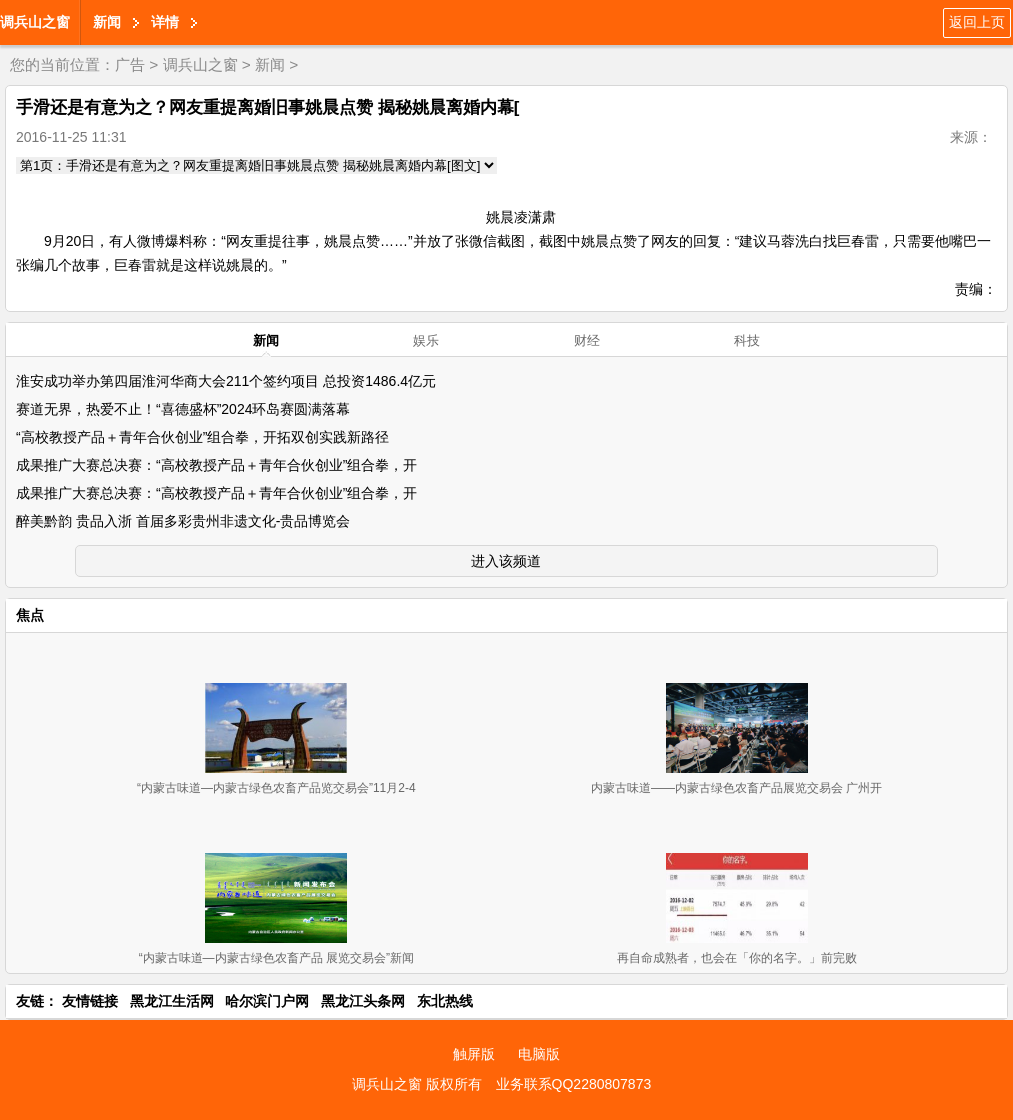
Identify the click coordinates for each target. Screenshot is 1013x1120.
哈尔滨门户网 (267, 1001)
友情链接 (90, 1001)
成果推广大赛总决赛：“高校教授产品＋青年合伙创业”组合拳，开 (216, 465)
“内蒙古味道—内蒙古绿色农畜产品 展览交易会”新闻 (276, 958)
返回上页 (977, 22)
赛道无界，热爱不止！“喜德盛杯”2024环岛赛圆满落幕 (183, 409)
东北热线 (445, 1001)
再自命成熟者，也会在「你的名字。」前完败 (737, 958)
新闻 (107, 22)
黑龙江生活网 (172, 1001)
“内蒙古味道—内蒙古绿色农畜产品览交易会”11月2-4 (276, 788)
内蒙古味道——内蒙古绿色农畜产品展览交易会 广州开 (736, 788)
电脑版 (539, 1054)
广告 (130, 64)
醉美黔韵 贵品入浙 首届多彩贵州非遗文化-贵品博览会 (183, 521)
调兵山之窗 (35, 22)
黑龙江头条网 (363, 1001)
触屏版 (474, 1054)
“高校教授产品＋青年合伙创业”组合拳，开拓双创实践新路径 (202, 437)
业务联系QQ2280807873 (574, 1084)
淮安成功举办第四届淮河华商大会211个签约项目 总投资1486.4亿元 (226, 381)
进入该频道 (506, 561)
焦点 (30, 615)
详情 (165, 22)
